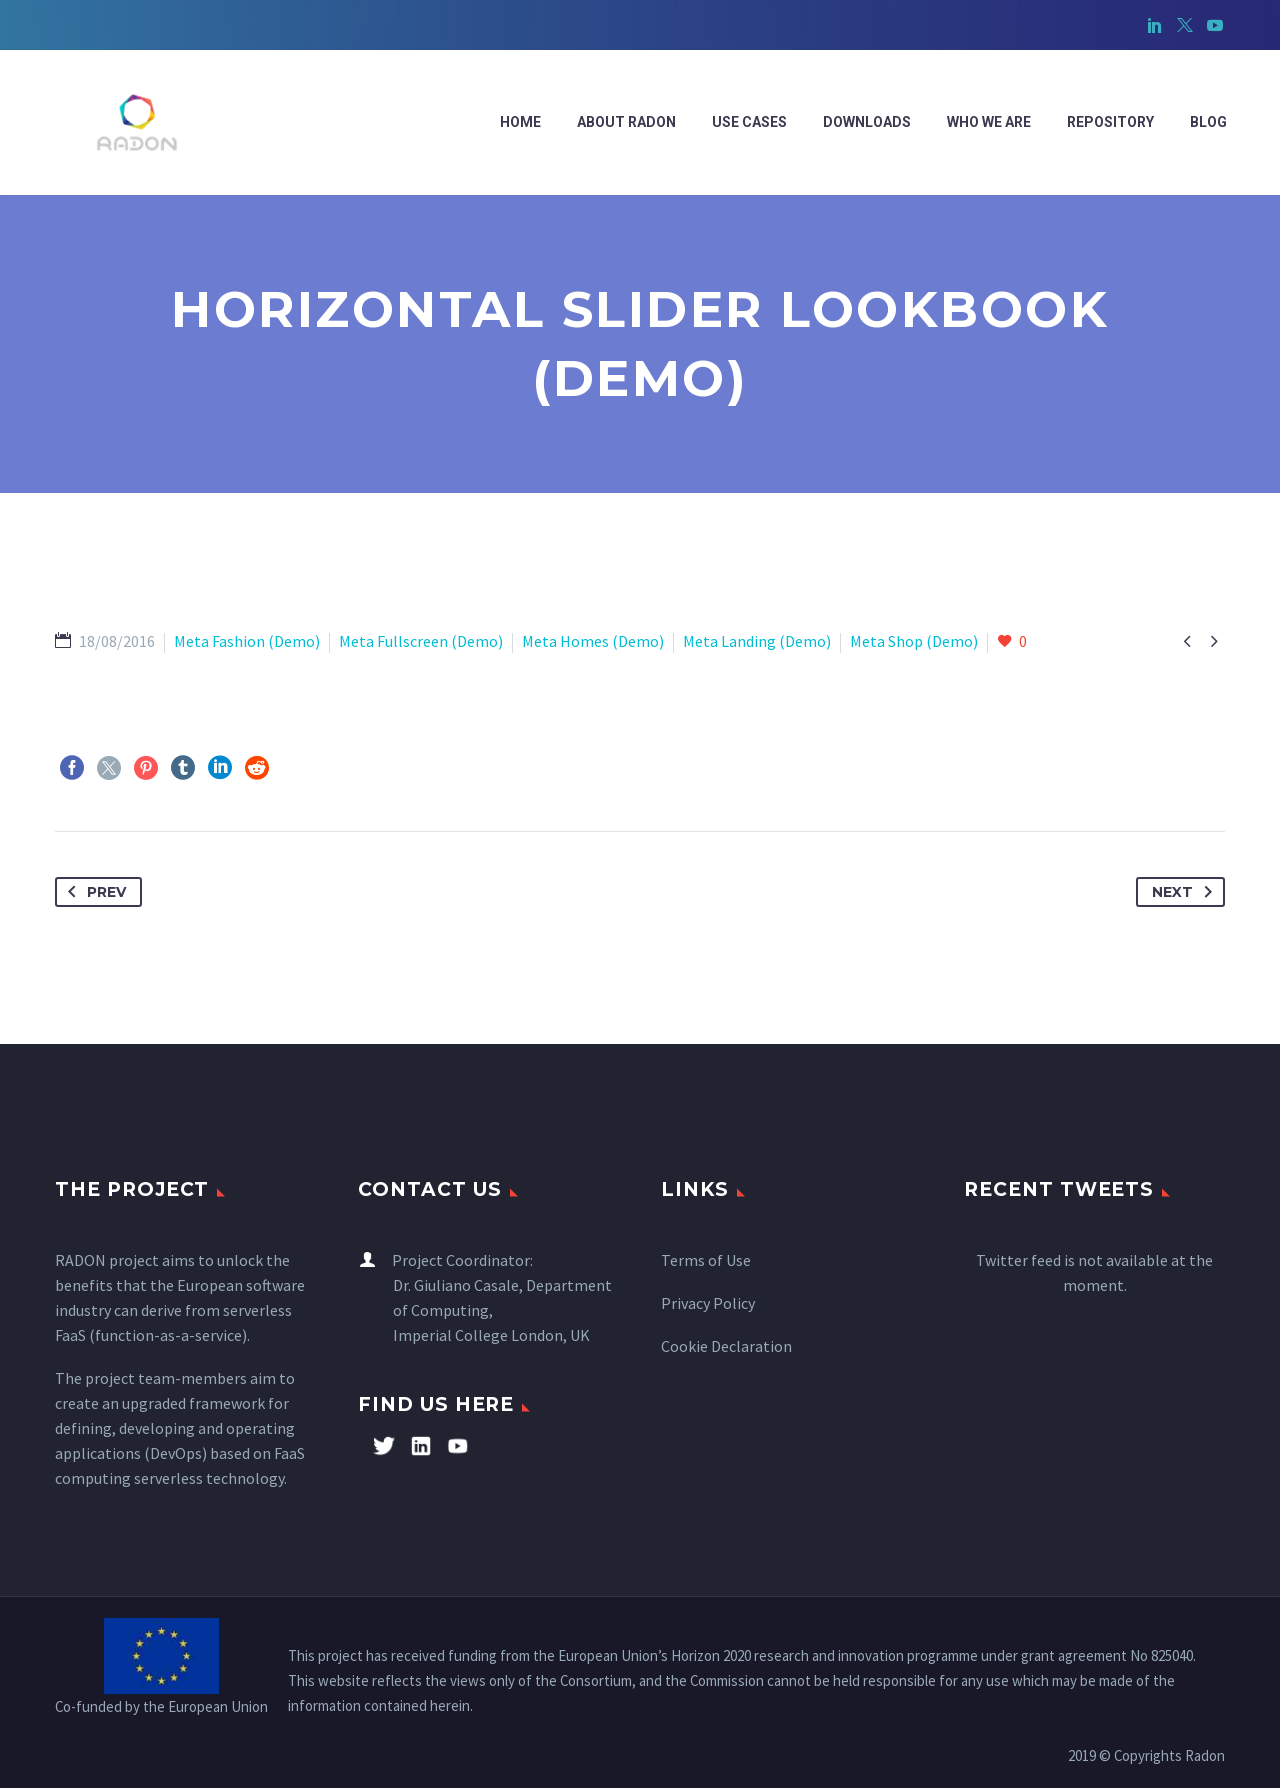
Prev (93, 892)
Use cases (749, 122)
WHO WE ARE (989, 122)
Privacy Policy (708, 1303)
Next (1186, 892)
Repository (1110, 122)
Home (520, 122)
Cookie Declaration (726, 1346)
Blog (1208, 122)
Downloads (867, 122)
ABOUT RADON (626, 122)
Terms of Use (706, 1260)
